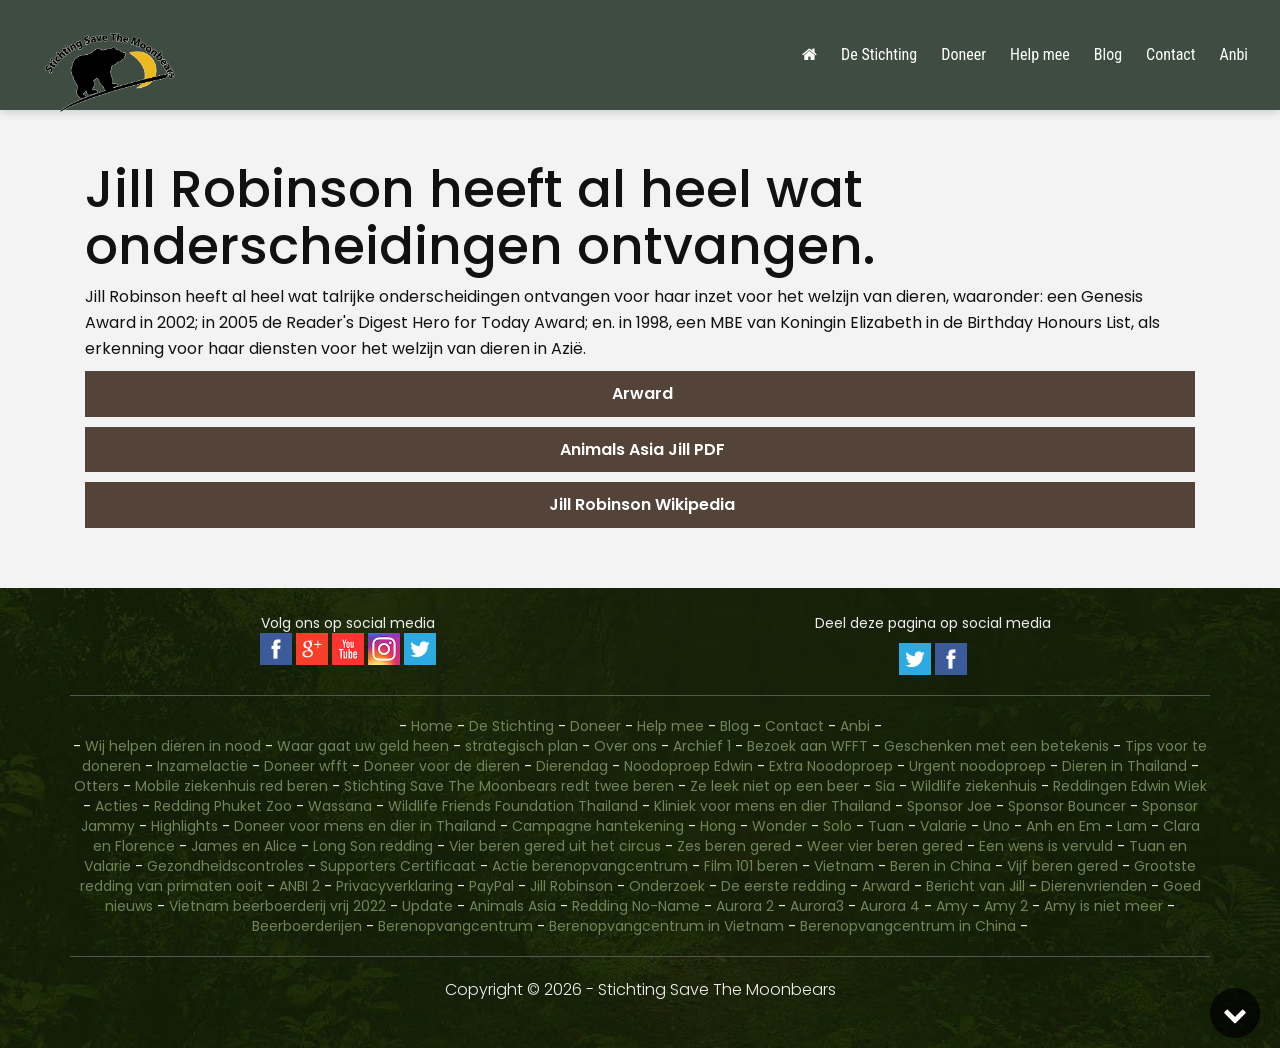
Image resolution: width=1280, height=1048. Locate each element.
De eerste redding (783, 886)
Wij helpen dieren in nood (173, 746)
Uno (996, 826)
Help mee (1040, 54)
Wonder (779, 826)
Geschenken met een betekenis (996, 746)
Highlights (184, 826)
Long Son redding (373, 846)
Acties (116, 806)
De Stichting (879, 54)
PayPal (491, 886)
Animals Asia (512, 906)
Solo (837, 826)
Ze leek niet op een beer (774, 786)
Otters (96, 786)
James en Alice (244, 846)
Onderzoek (667, 886)
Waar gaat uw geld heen (363, 746)
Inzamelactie (202, 766)
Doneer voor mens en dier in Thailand (365, 826)
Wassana (340, 806)
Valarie (943, 826)
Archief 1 (702, 746)
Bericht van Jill (975, 886)
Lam (1132, 826)
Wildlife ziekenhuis (974, 786)
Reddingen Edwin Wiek (1130, 786)
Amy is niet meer (1103, 906)
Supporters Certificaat (398, 866)
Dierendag (572, 766)
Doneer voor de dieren (442, 766)
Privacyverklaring (394, 886)
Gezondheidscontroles (225, 866)
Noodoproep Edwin (688, 766)
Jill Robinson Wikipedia (640, 504)
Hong (718, 826)
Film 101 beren (751, 866)
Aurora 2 (745, 906)
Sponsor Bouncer (1067, 806)
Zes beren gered (734, 846)
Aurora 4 (890, 906)
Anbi (1233, 54)
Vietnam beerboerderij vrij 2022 (277, 906)
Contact (1170, 54)
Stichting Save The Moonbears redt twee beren (509, 786)
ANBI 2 (299, 886)
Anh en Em (1063, 826)
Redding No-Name (636, 906)
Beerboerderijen (307, 926)
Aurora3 (817, 906)
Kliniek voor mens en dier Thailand (772, 806)
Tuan (886, 826)
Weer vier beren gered (885, 846)
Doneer (963, 54)
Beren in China (940, 866)
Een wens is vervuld (1046, 846)
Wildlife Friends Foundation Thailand (513, 806)
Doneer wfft (306, 766)
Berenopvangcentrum (455, 926)
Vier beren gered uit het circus (555, 846)
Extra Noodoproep (831, 766)
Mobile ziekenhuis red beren (231, 786)
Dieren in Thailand (1124, 766)
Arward (640, 393)
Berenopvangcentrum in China (908, 926)
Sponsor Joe (949, 806)
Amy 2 (1006, 906)
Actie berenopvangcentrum (590, 866)
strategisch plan (521, 746)
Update (427, 906)
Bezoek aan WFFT (807, 746)
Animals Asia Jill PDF (640, 449)
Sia (885, 786)
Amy (952, 906)
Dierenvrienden (1094, 886)
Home (432, 726)
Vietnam (844, 866)
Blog (1108, 54)
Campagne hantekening (598, 826)
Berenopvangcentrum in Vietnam (666, 926)
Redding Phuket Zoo (223, 806)
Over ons (625, 746)
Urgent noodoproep (977, 766)
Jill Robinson (571, 886)
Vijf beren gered (1062, 866)
